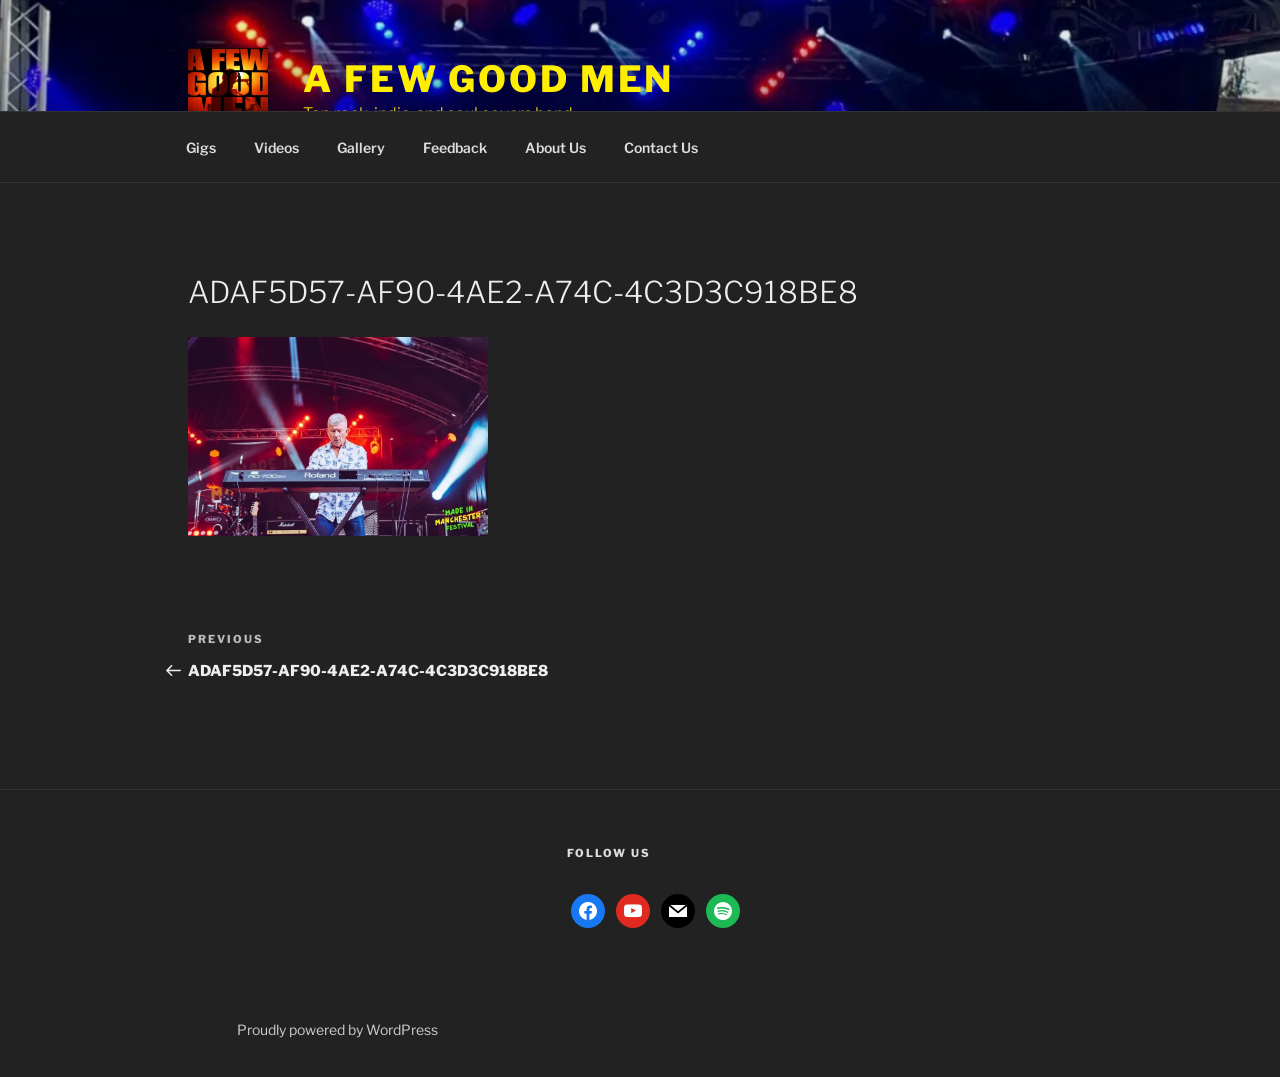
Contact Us (661, 147)
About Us (555, 147)
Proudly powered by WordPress (337, 1029)
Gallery (361, 147)
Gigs (201, 147)
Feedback (455, 147)
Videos (276, 147)
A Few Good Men (488, 79)
